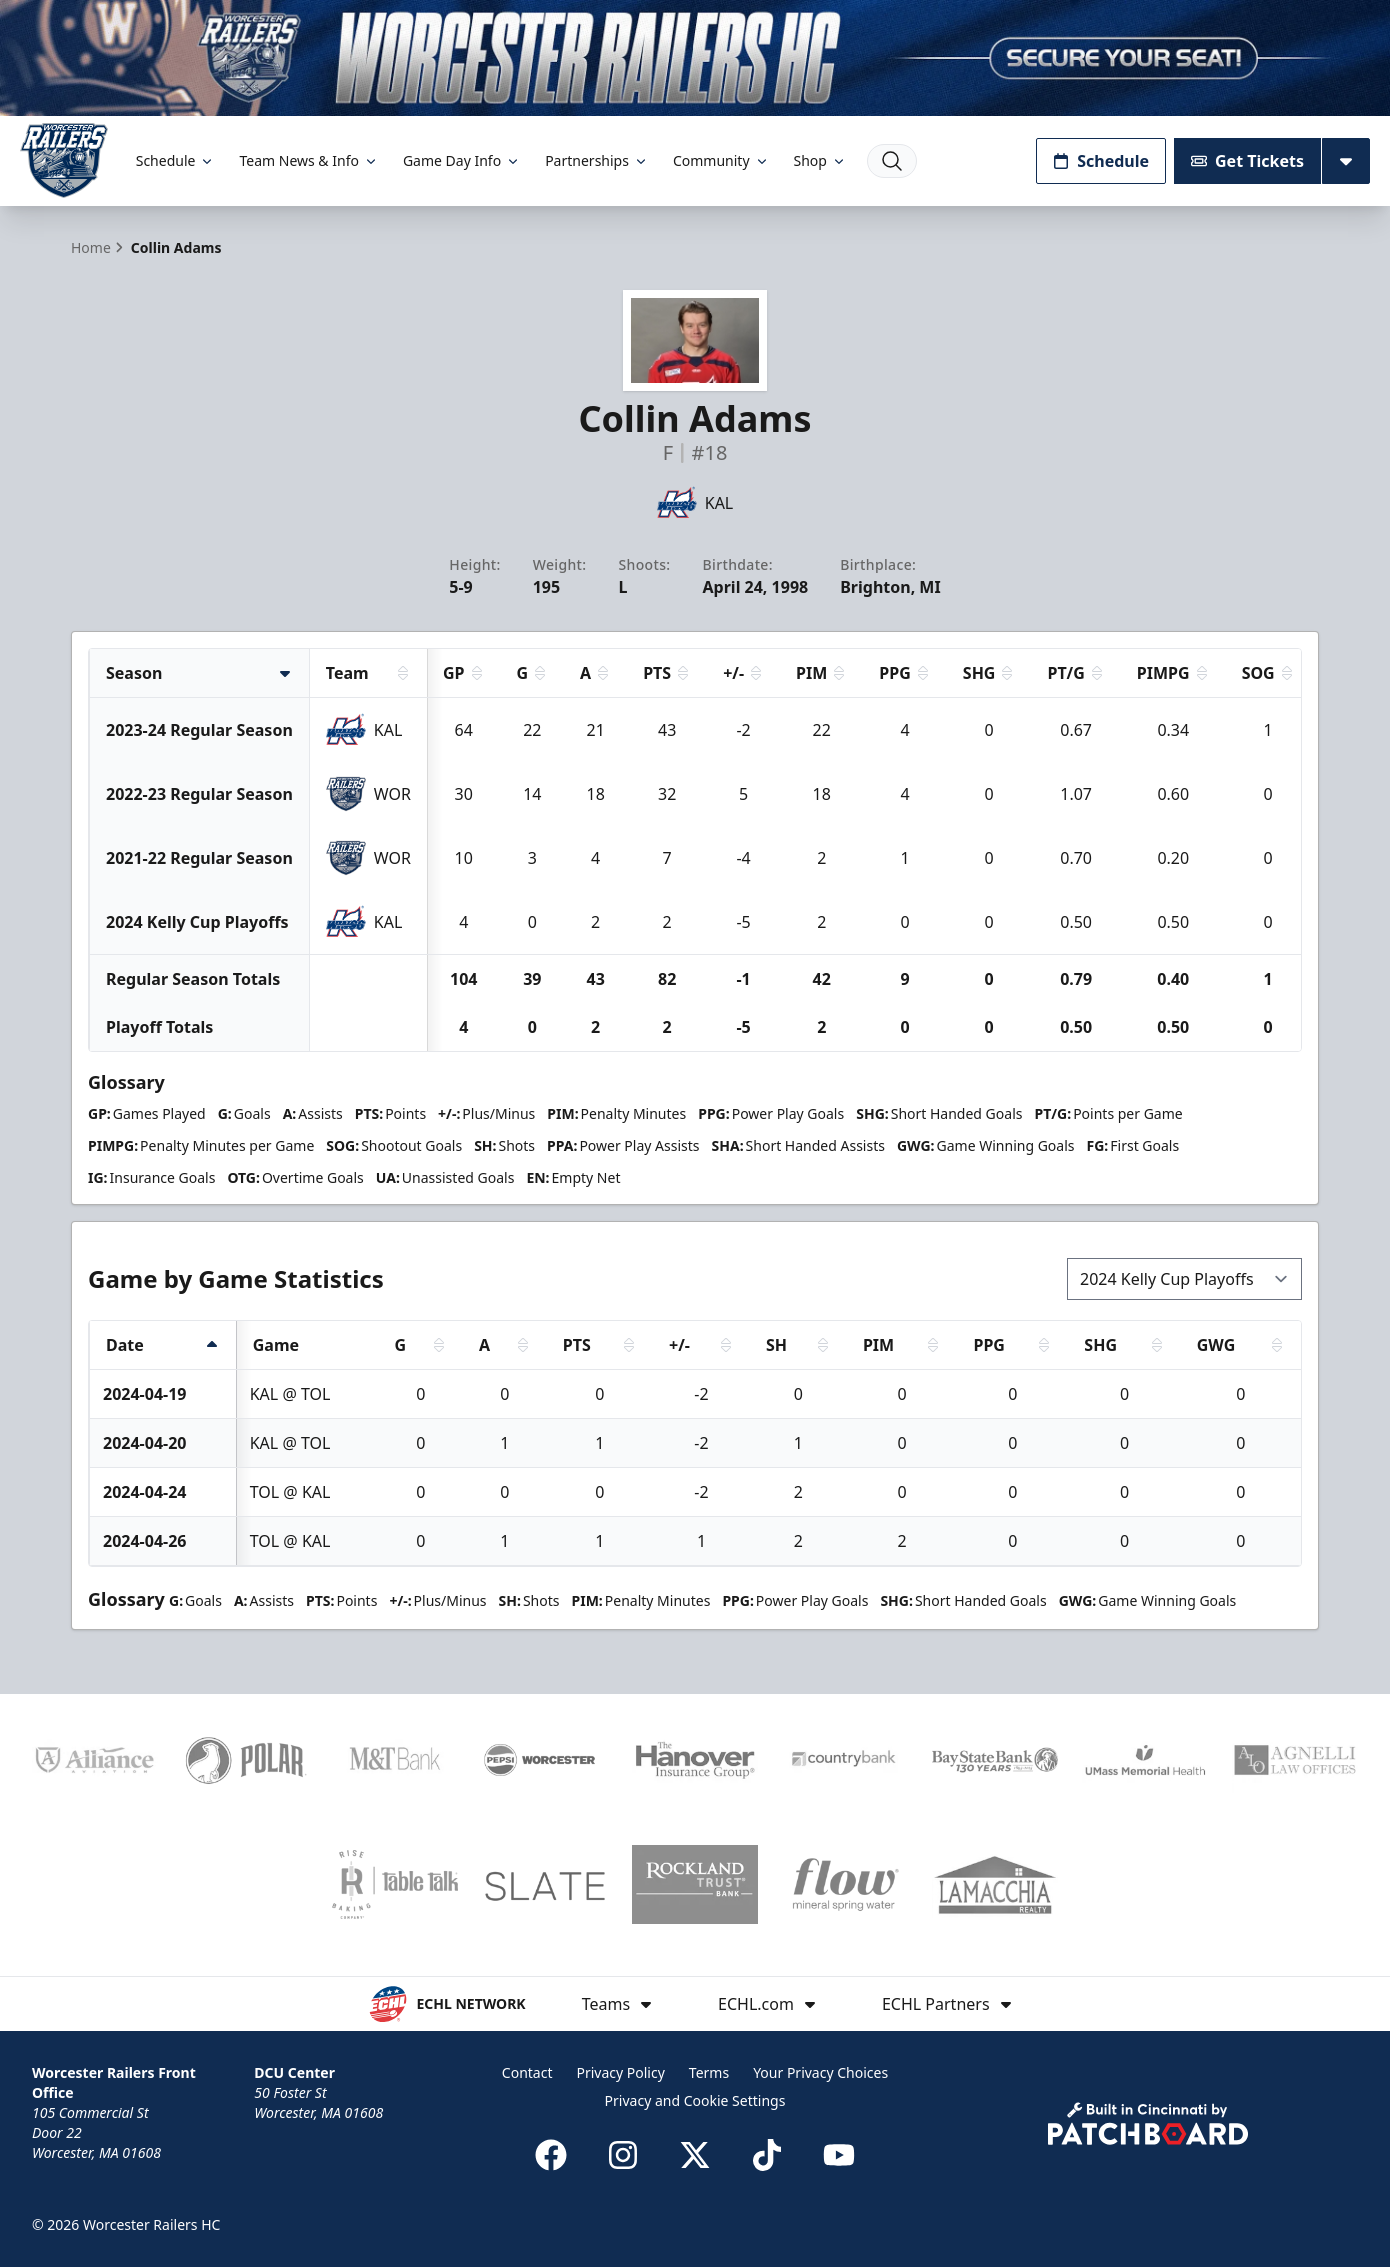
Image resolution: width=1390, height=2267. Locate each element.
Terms (709, 2072)
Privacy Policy (620, 2072)
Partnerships (597, 160)
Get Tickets (1247, 161)
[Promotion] (695, 58)
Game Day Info (462, 160)
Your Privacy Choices (820, 2072)
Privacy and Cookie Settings (695, 2100)
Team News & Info (308, 160)
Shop (820, 160)
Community (721, 160)
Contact (527, 2072)
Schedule (176, 160)
